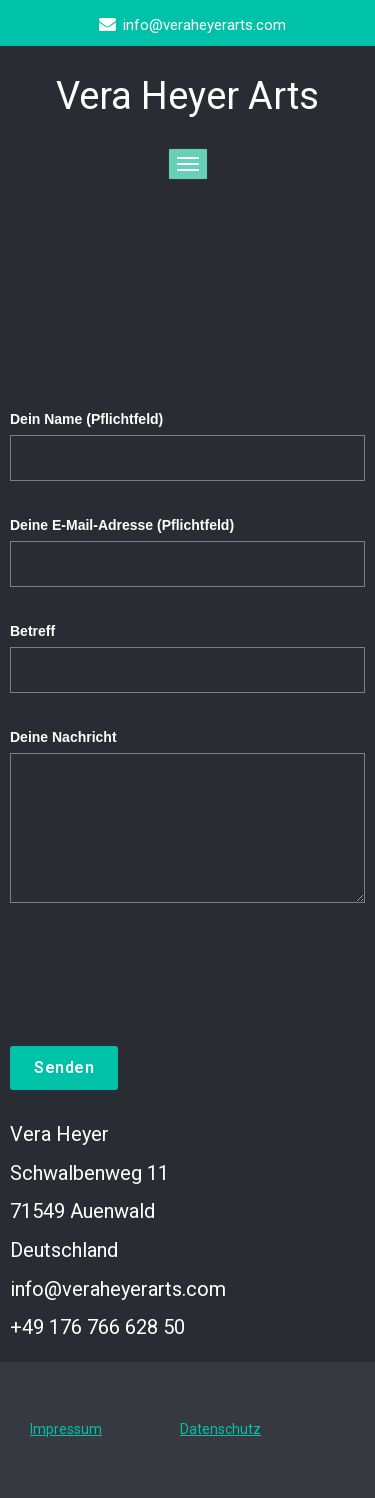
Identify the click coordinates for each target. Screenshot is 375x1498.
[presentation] (162, 997)
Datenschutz (220, 1429)
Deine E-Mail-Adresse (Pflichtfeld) (187, 562)
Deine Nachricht (187, 826)
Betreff (187, 668)
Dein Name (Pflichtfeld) (187, 456)
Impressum (66, 1429)
